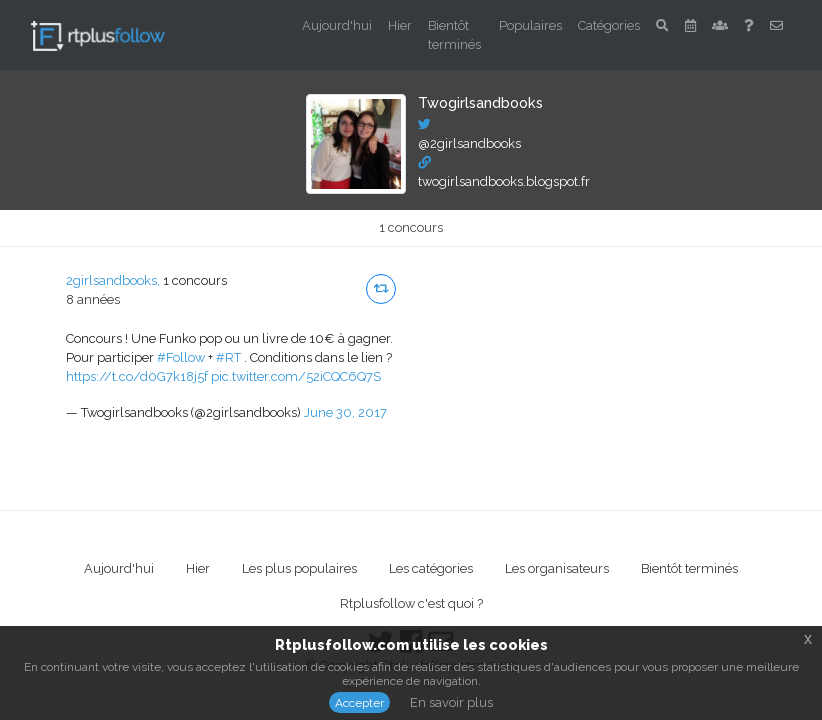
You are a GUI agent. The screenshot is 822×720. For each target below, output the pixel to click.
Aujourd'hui (337, 25)
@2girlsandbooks (469, 143)
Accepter (359, 703)
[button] (381, 289)
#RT (228, 357)
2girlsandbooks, (113, 280)
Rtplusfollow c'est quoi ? (411, 603)
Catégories (609, 25)
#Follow (181, 357)
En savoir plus (451, 702)
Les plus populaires (299, 568)
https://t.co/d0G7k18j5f (137, 376)
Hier (400, 25)
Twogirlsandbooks (480, 102)
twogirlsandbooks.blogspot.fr (504, 181)
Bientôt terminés (454, 35)
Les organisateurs (557, 568)
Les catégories (431, 568)
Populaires (530, 25)
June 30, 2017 (345, 412)
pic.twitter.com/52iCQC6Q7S (296, 376)
